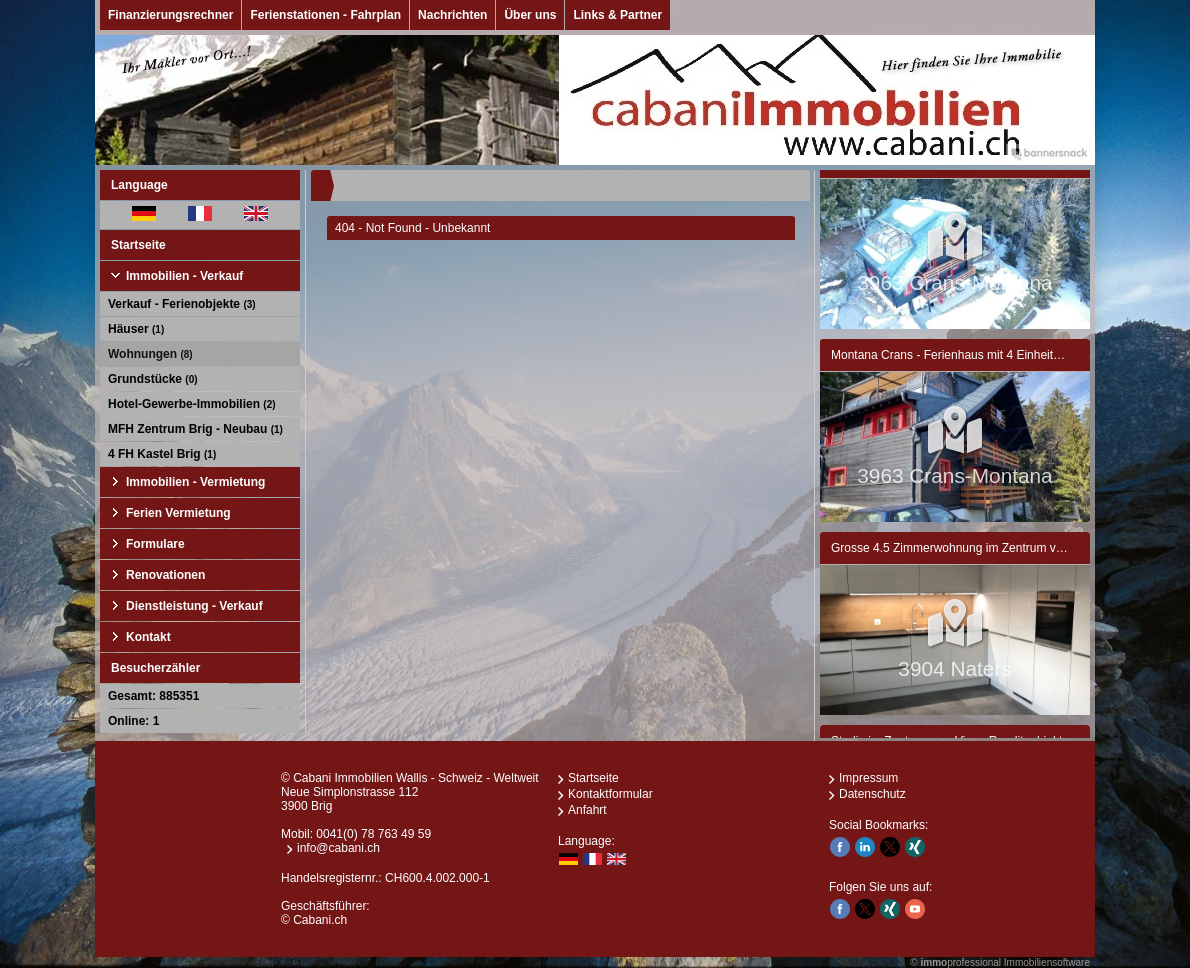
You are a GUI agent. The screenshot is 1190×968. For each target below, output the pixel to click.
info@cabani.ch (338, 848)
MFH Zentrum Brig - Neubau (195, 429)
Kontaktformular (610, 794)
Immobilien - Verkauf (184, 276)
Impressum (868, 778)
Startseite (138, 245)
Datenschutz (872, 794)
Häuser (136, 329)
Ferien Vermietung (178, 513)
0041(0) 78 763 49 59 (373, 834)
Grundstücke (153, 379)
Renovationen (165, 575)
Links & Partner (617, 15)
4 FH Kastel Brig (162, 454)
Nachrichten (452, 15)
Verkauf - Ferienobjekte (182, 304)
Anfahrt (587, 810)
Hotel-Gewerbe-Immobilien (192, 404)
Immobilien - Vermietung (195, 482)
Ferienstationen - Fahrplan (325, 15)
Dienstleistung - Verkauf (194, 606)
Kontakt (148, 637)
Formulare (155, 544)
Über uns (530, 15)
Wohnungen (150, 354)
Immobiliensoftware (1047, 962)
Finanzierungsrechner (170, 15)
